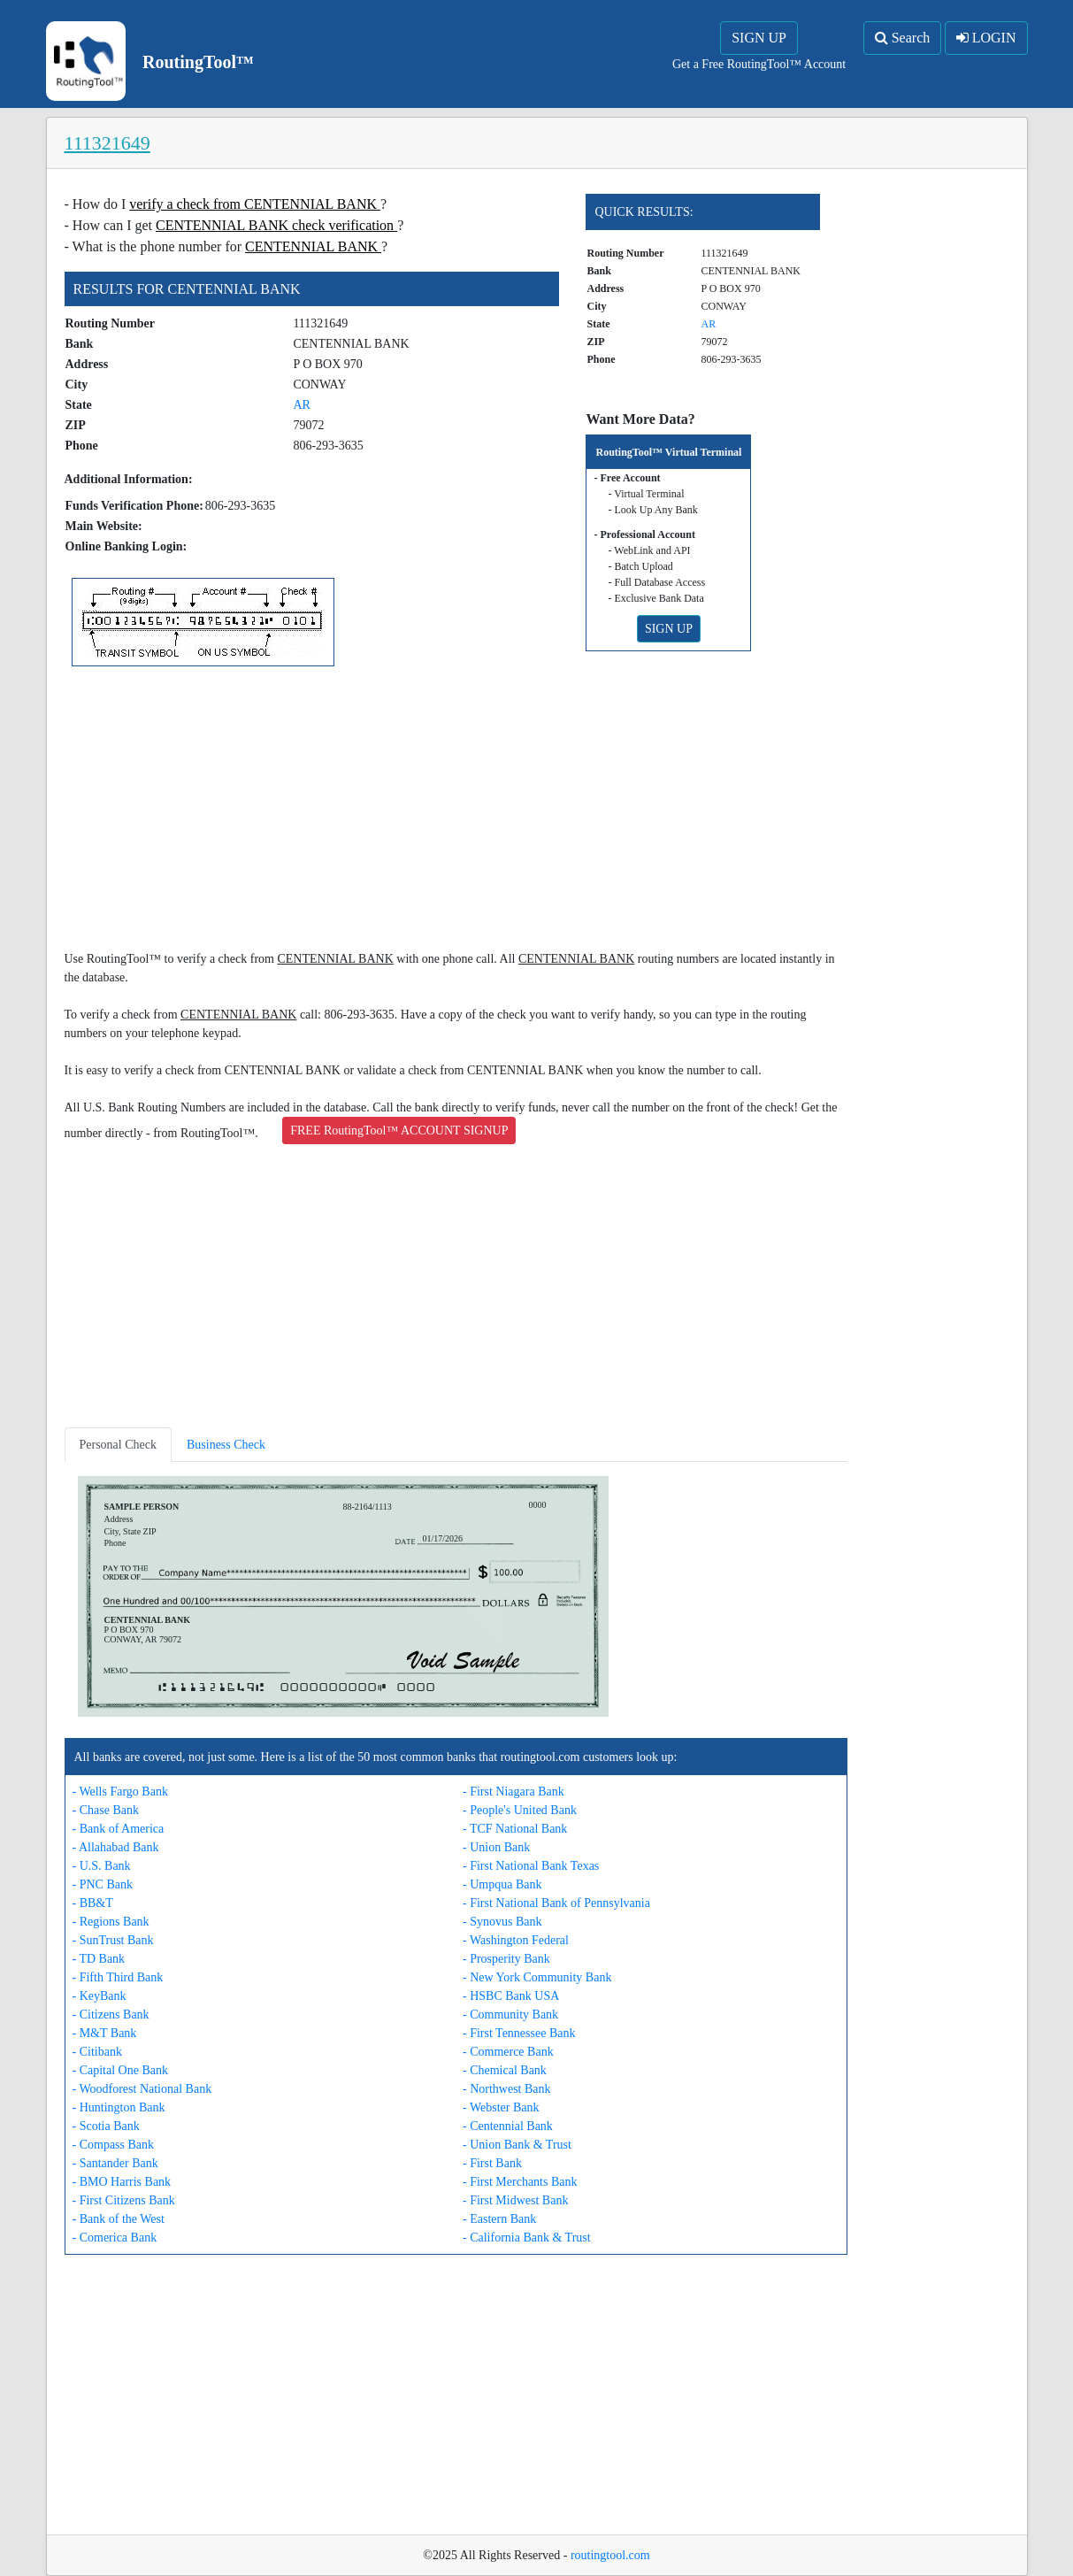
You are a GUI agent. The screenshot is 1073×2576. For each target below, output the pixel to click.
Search (903, 37)
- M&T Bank (105, 2033)
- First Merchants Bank (520, 2181)
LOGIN (986, 37)
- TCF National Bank (515, 1828)
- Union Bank (496, 1847)
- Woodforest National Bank (142, 2088)
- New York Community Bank (537, 1977)
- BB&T (93, 1903)
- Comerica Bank (115, 2237)
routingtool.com (610, 2555)
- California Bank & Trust (527, 2237)
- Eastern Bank (499, 2219)
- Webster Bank (501, 2107)
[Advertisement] (456, 811)
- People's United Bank (520, 1810)
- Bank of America (119, 1828)
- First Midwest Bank (515, 2200)
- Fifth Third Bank (118, 1977)
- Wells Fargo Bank (120, 1791)
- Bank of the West (119, 2219)
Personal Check (118, 1444)
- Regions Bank (111, 1921)
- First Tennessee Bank (519, 2033)
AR (301, 404)
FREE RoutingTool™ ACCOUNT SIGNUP (399, 1130)
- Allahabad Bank (116, 1847)
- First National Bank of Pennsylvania (556, 1903)
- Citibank (97, 2051)
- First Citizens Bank (124, 2200)
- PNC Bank (103, 1884)
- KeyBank (99, 1996)
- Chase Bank (106, 1810)
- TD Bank (99, 1958)
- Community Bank (510, 2014)
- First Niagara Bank (513, 1791)
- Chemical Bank (505, 2070)
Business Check (226, 1444)
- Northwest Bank (507, 2088)
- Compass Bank (114, 2144)
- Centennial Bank (508, 2126)
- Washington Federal (516, 1940)
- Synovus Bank (502, 1921)
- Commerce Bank (508, 2051)
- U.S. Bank (102, 1865)
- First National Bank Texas (531, 1865)
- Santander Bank (115, 2163)
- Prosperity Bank (506, 1958)
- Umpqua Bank (502, 1884)
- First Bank (492, 2163)
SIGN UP (759, 37)
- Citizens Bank (111, 2014)
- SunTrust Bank (113, 1940)
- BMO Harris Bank (122, 2181)
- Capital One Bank (120, 2070)
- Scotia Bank (106, 2126)
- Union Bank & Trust (517, 2144)
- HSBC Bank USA (511, 1996)
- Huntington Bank (119, 2107)
